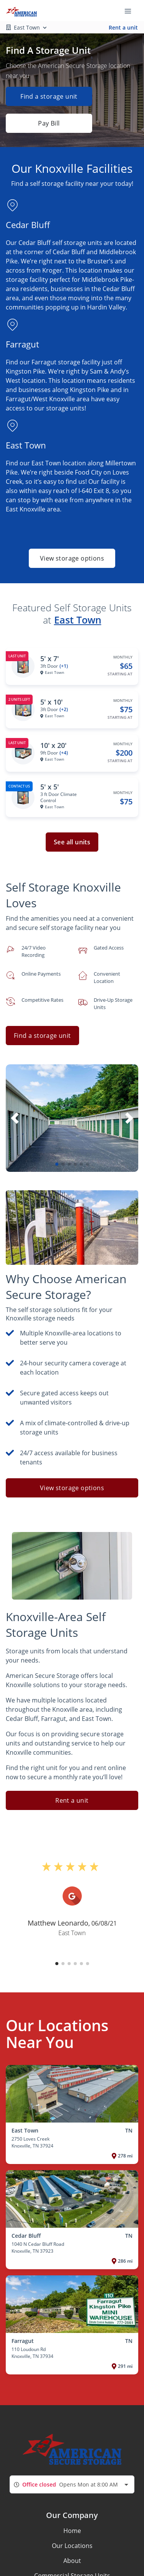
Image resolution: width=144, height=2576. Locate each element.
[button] (56, 1164)
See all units (72, 842)
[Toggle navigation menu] (131, 10)
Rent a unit (123, 27)
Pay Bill (49, 123)
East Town (77, 620)
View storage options (72, 558)
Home (72, 2530)
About (72, 2560)
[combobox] (72, 2484)
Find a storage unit (49, 96)
